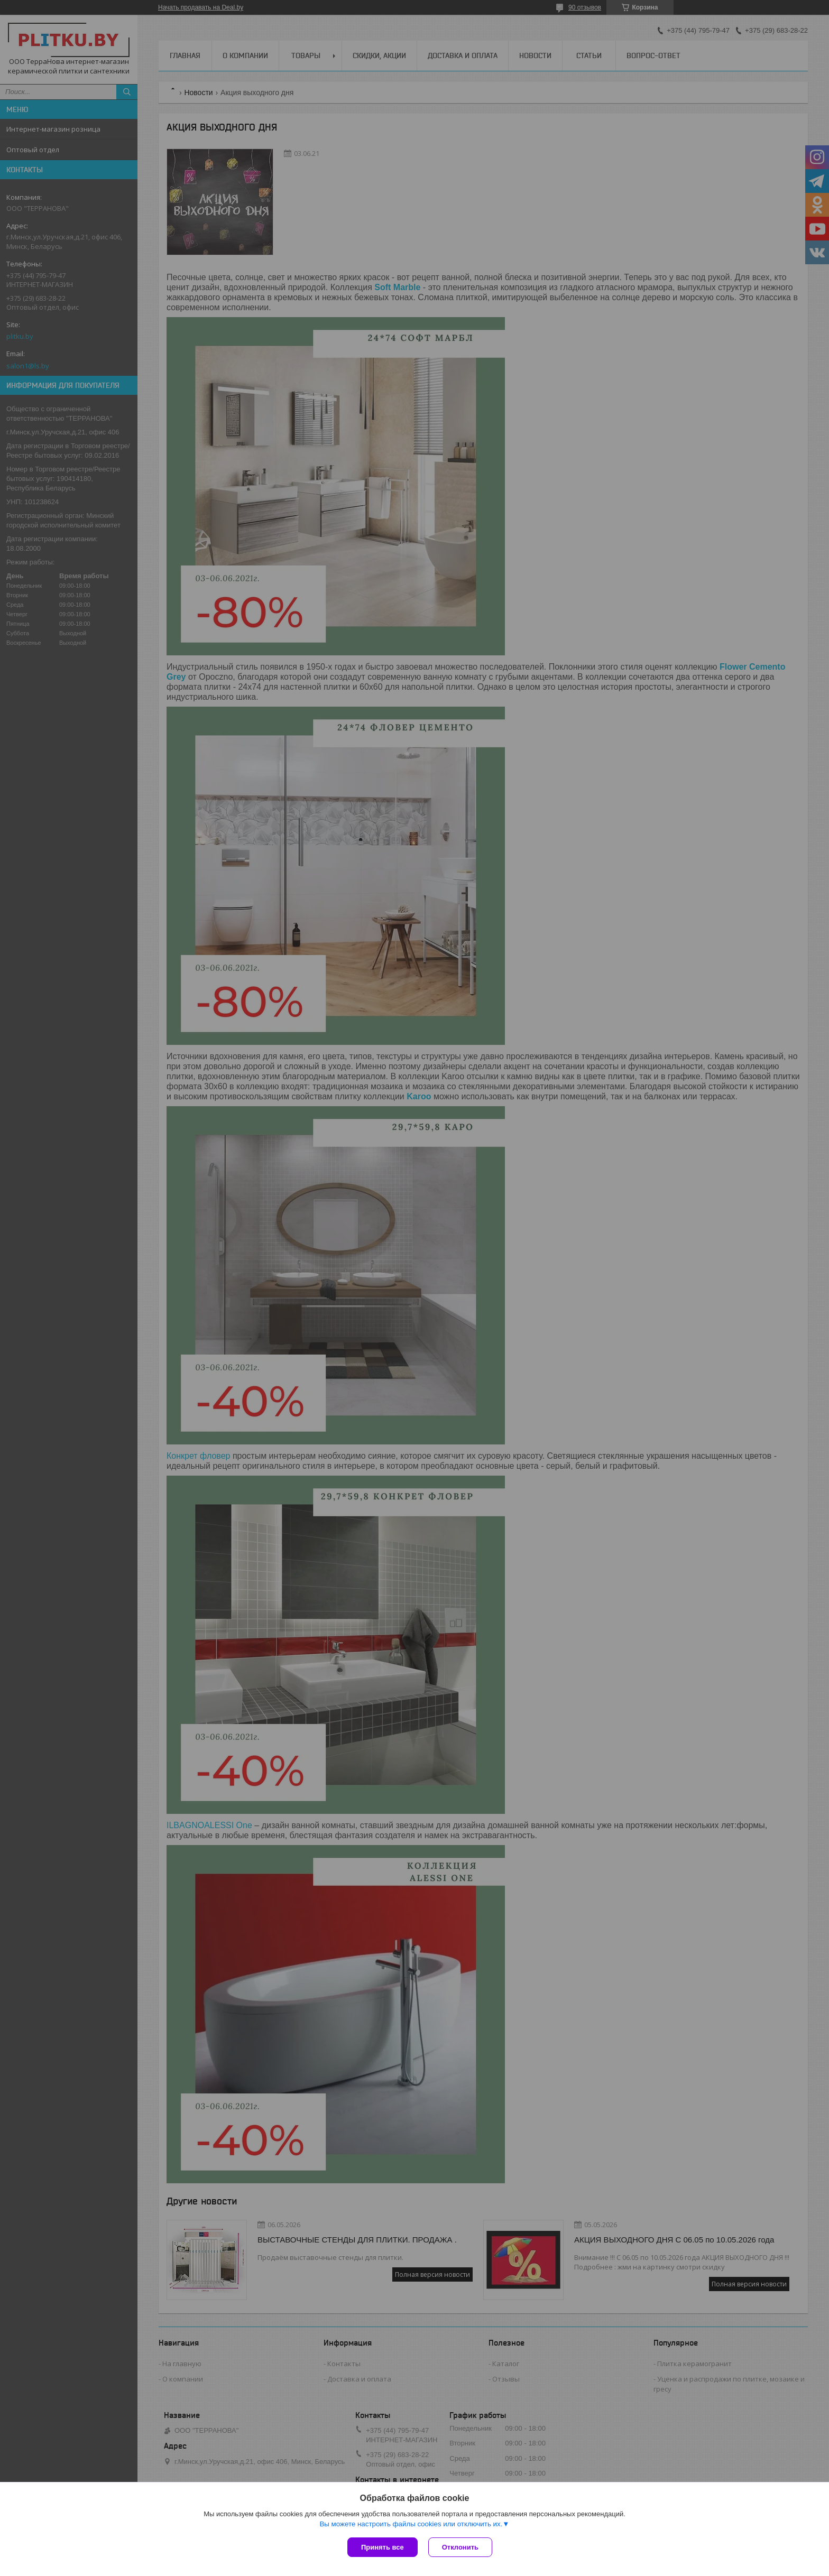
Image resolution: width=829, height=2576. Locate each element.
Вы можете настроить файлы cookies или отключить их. (410, 2524)
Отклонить (460, 2547)
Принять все (382, 2547)
